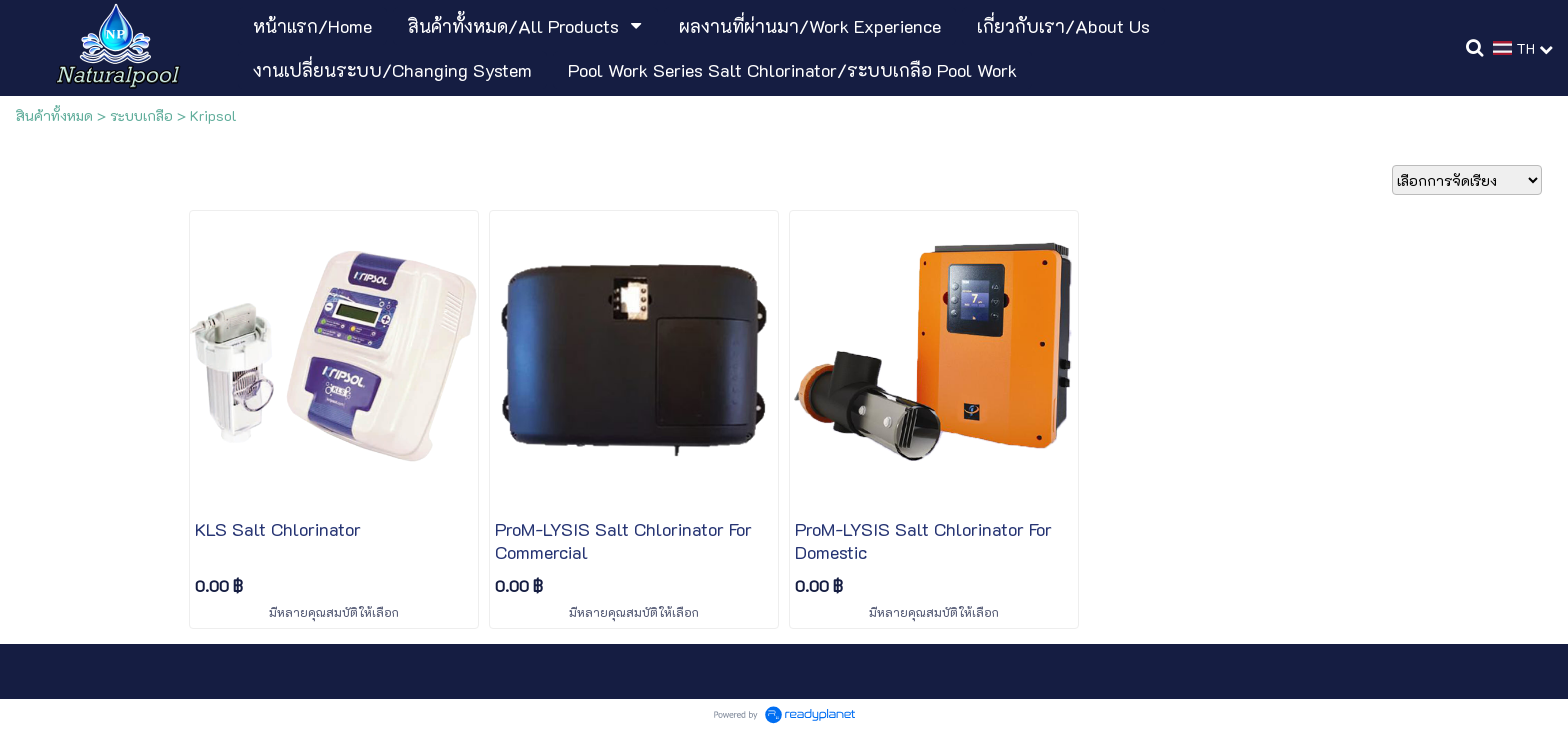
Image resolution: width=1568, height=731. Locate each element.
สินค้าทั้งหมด (54, 115)
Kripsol (213, 115)
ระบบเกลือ (141, 115)
